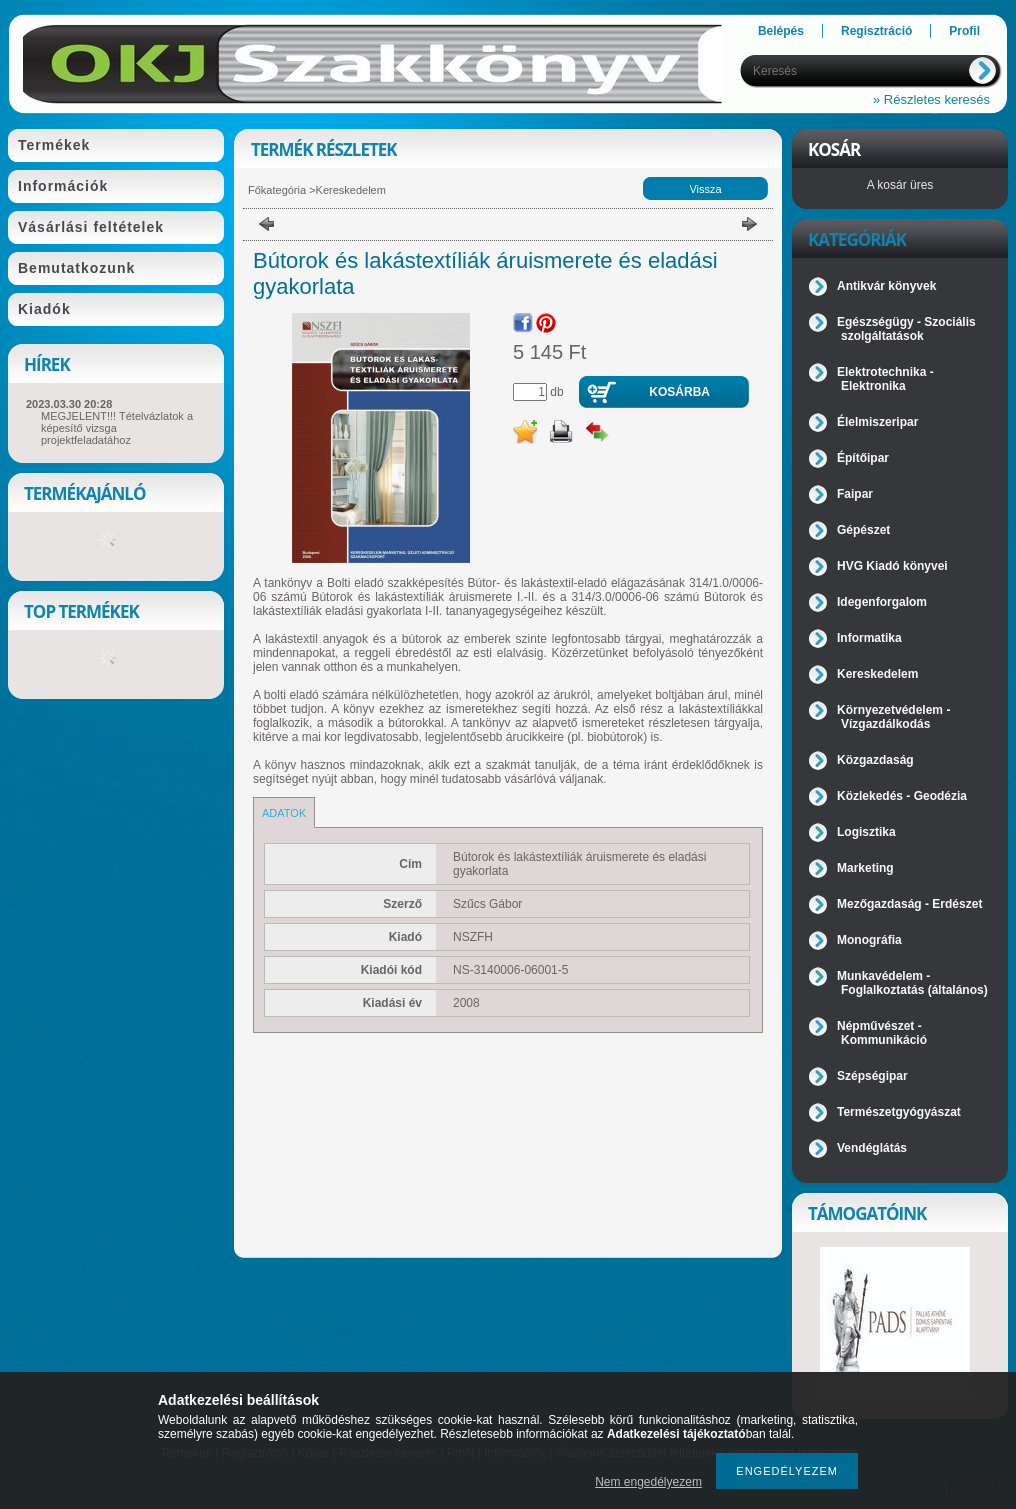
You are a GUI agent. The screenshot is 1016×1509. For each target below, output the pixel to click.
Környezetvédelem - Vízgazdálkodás (893, 717)
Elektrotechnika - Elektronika (885, 379)
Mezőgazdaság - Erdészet (909, 904)
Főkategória (277, 190)
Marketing (865, 868)
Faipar (855, 494)
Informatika (869, 638)
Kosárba (679, 392)
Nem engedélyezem (648, 1482)
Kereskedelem (351, 190)
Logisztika (866, 832)
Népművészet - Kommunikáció (882, 1033)
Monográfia (869, 940)
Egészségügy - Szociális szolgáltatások (906, 329)
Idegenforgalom (882, 602)
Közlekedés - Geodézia (902, 796)
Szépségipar (872, 1076)
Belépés (781, 31)
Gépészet (863, 530)
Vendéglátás (872, 1148)
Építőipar (863, 458)
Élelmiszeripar (877, 422)
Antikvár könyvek (886, 286)
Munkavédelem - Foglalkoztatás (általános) (912, 983)
